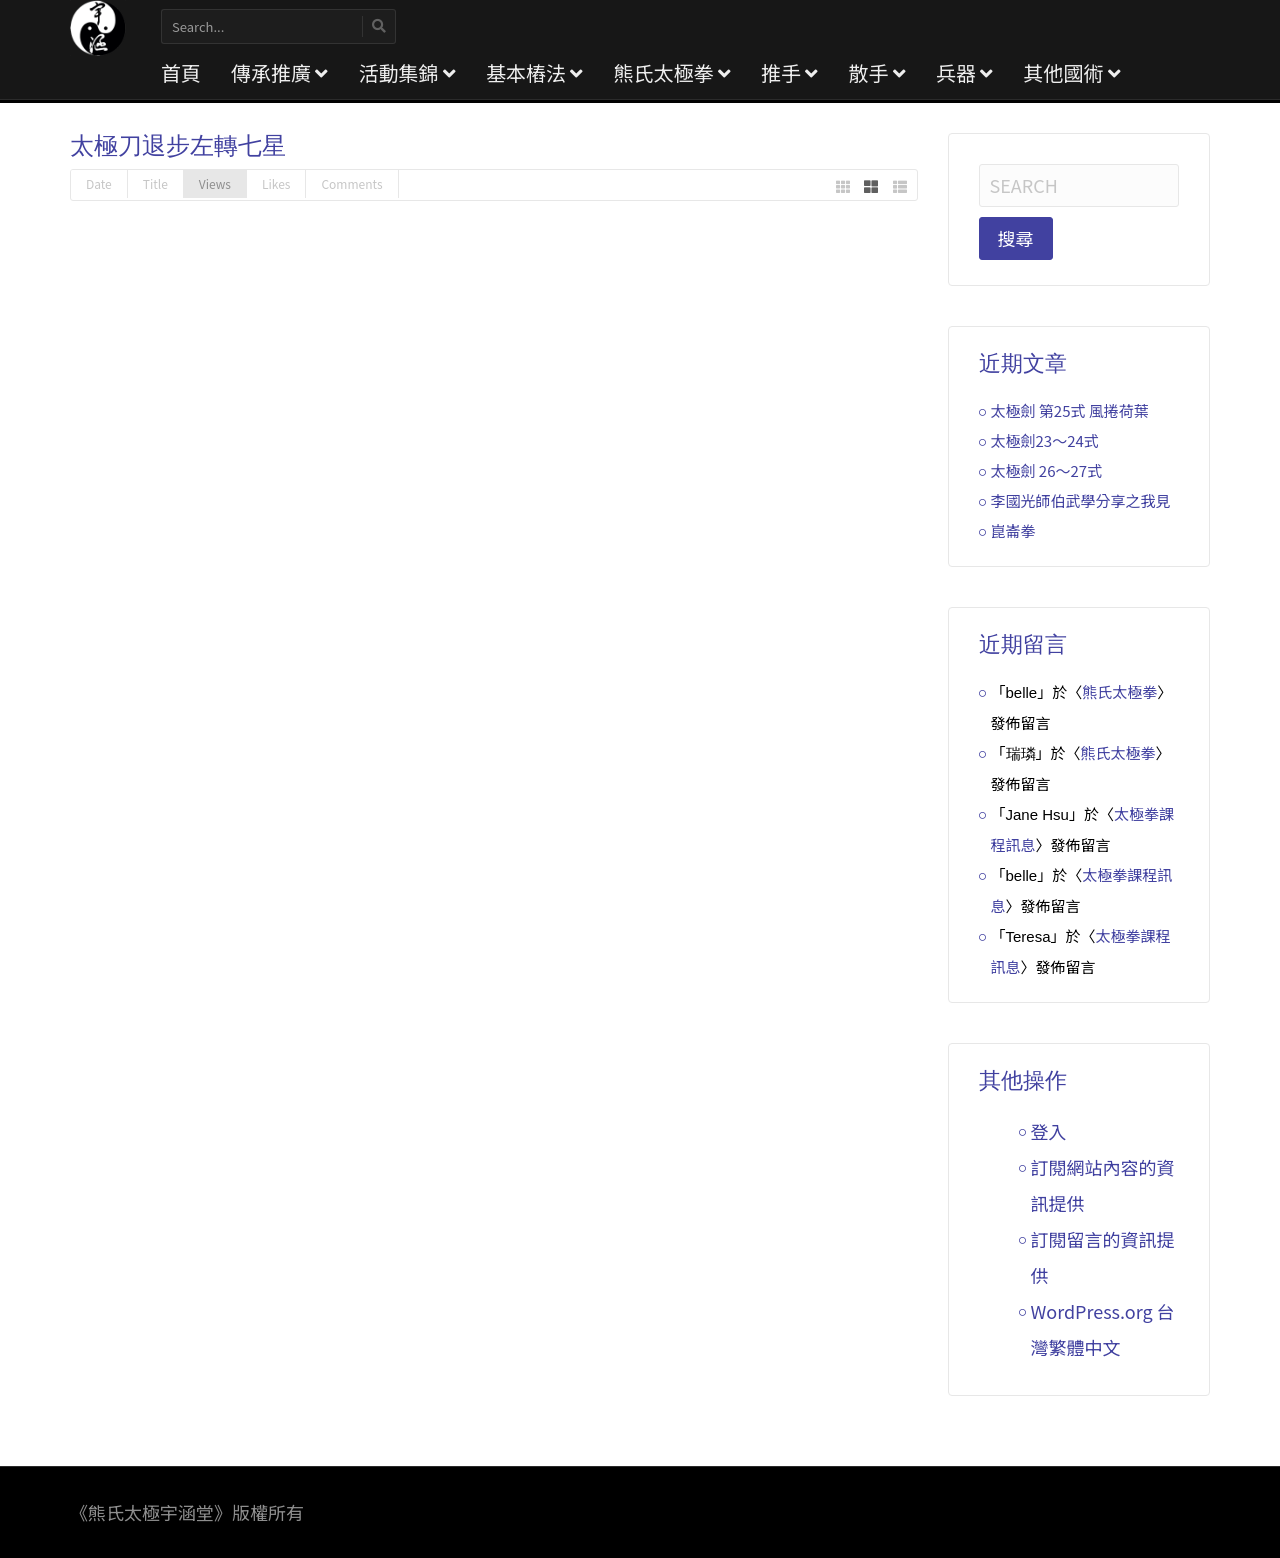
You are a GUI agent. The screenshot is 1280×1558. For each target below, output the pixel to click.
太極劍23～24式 (1045, 440)
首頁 (181, 72)
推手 (789, 72)
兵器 (964, 72)
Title (155, 183)
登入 (1049, 1131)
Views (215, 183)
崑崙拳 (1013, 530)
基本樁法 (534, 72)
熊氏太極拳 (671, 72)
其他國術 (1071, 72)
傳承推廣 (279, 72)
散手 (876, 72)
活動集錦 (406, 72)
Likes (276, 183)
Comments (351, 183)
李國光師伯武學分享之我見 (1081, 500)
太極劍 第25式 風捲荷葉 (1070, 410)
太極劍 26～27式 (1047, 470)
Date (99, 183)
